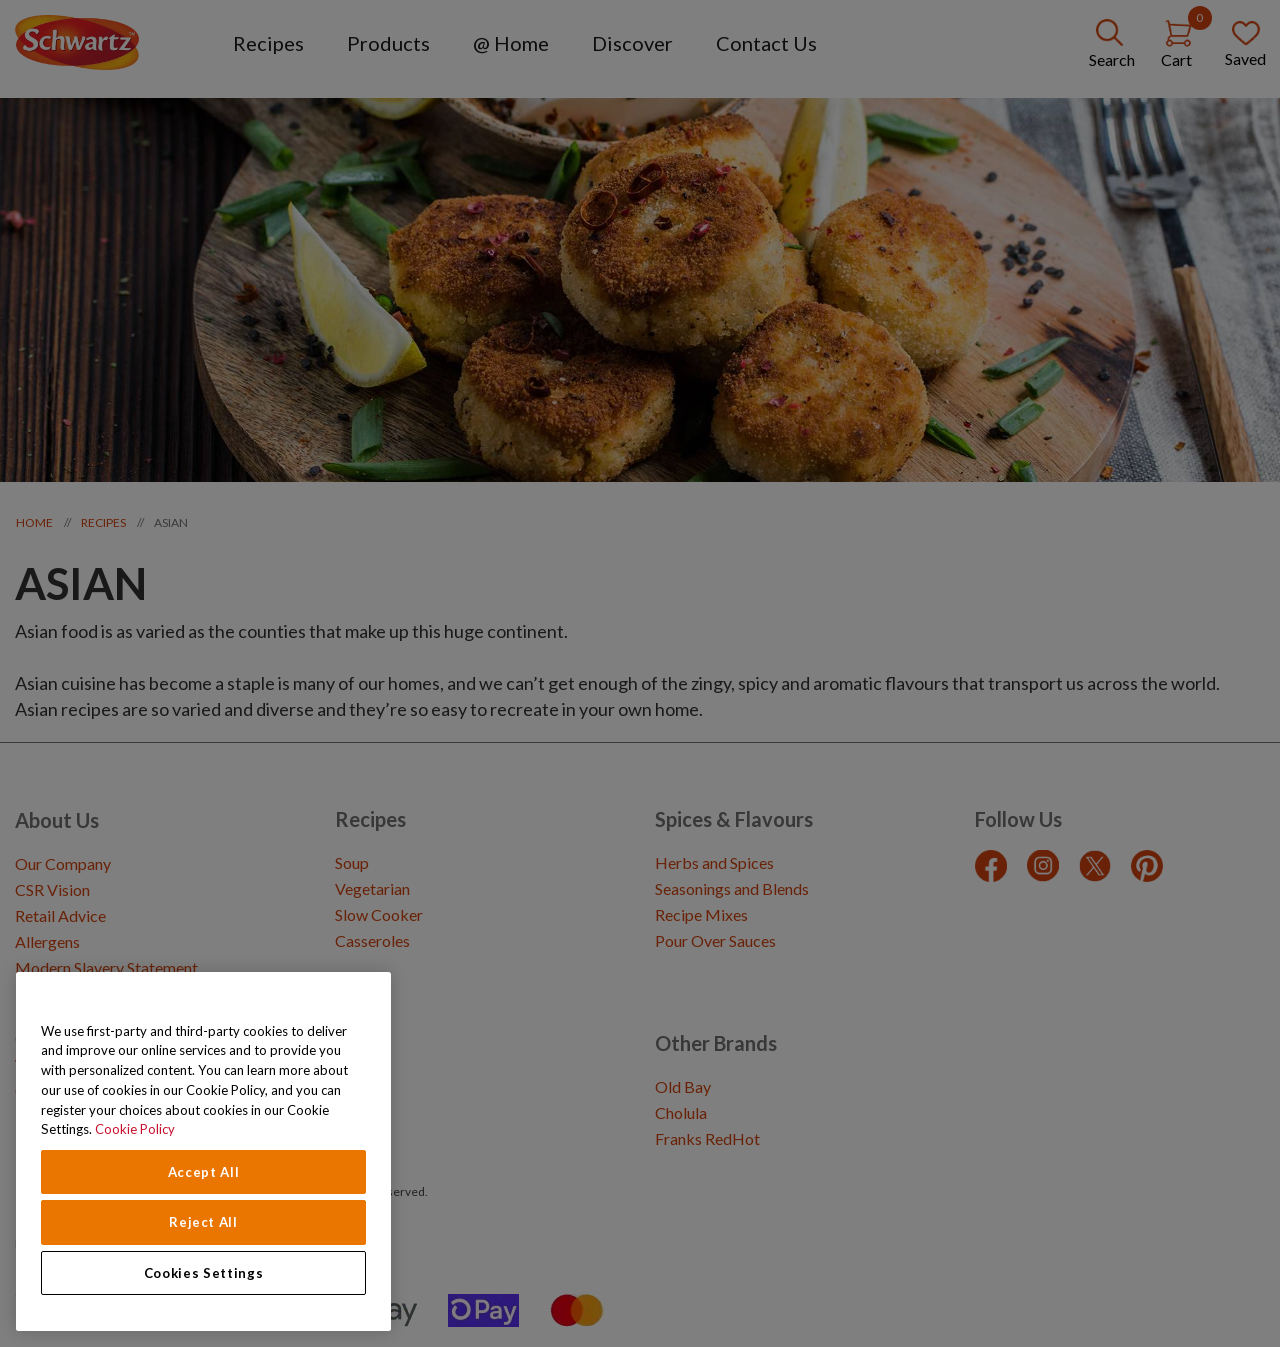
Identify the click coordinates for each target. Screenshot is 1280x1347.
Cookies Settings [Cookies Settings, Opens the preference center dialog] (204, 1273)
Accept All (204, 1172)
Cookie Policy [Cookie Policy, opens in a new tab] (135, 1129)
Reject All (203, 1222)
